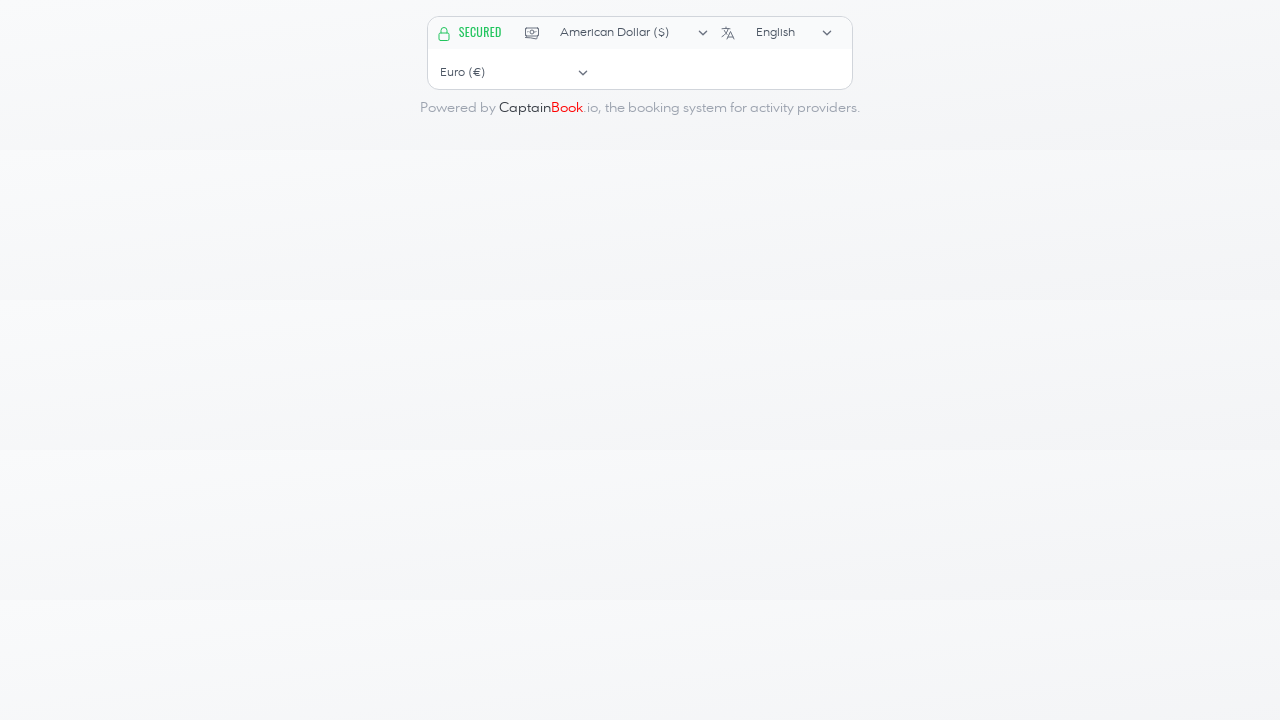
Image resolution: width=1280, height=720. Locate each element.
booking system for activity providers (742, 108)
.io (548, 108)
